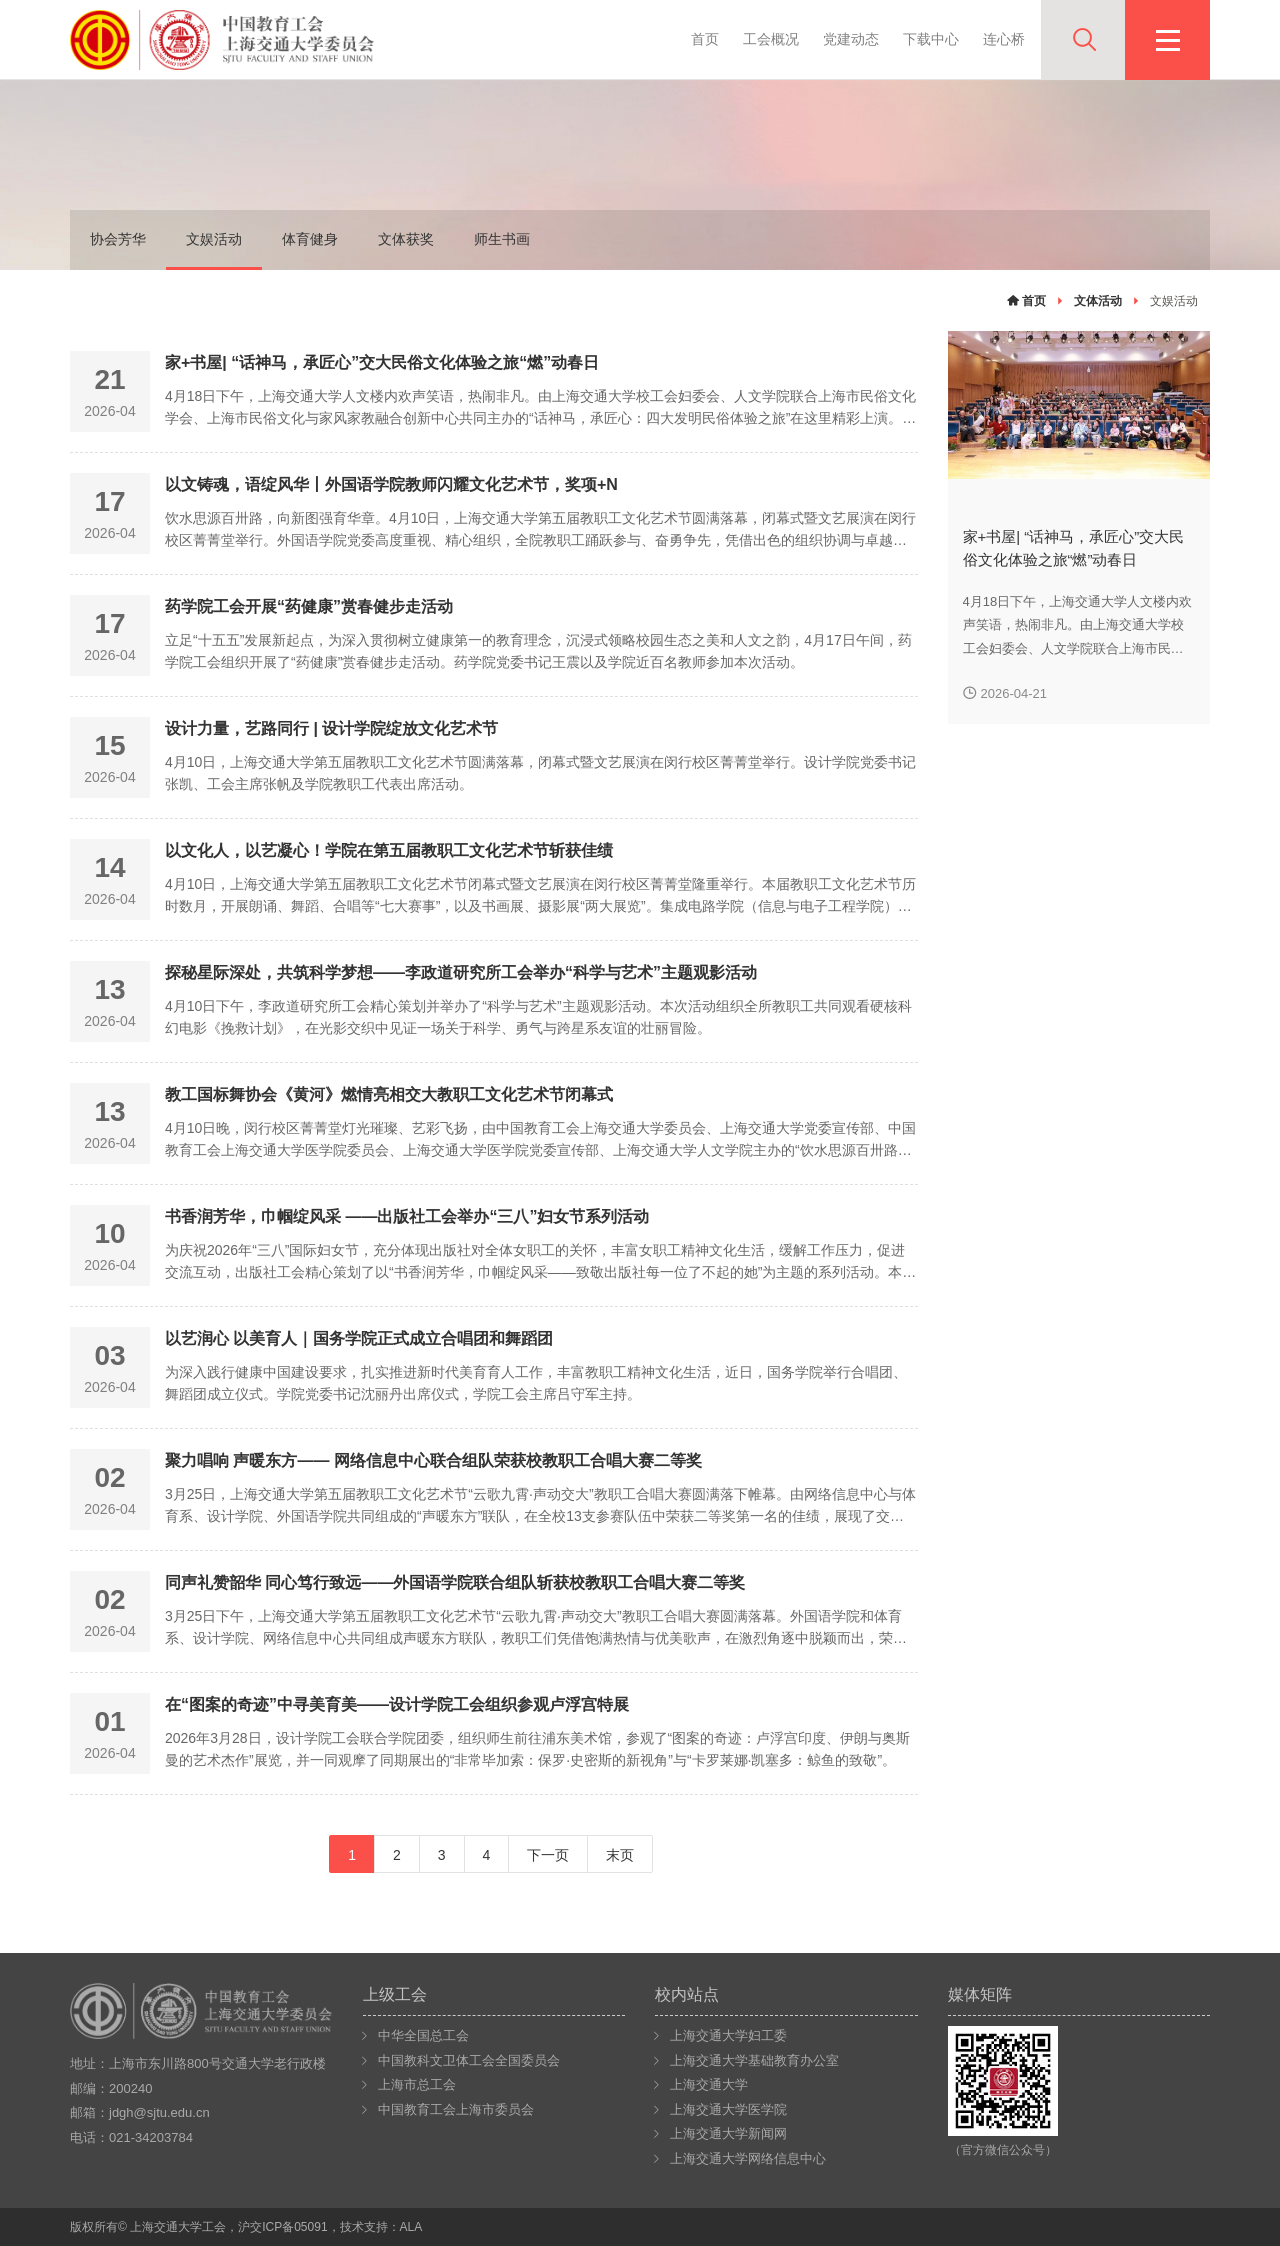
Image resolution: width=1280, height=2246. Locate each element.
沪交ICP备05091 (282, 2227)
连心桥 (1004, 39)
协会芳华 (118, 239)
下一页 (548, 1855)
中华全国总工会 (423, 2035)
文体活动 (1098, 301)
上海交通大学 (709, 2084)
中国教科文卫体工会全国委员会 (469, 2060)
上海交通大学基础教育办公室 (754, 2060)
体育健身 (310, 239)
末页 (620, 1855)
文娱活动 (214, 239)
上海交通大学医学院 (728, 2109)
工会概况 (771, 39)
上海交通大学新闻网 (728, 2133)
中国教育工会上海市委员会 (456, 2109)
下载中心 (931, 39)
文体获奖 (406, 239)
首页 (705, 39)
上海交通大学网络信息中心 (748, 2158)
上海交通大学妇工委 (728, 2035)
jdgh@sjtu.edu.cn (159, 2112)
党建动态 (851, 39)
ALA (411, 2227)
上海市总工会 (417, 2084)
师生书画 (502, 239)
